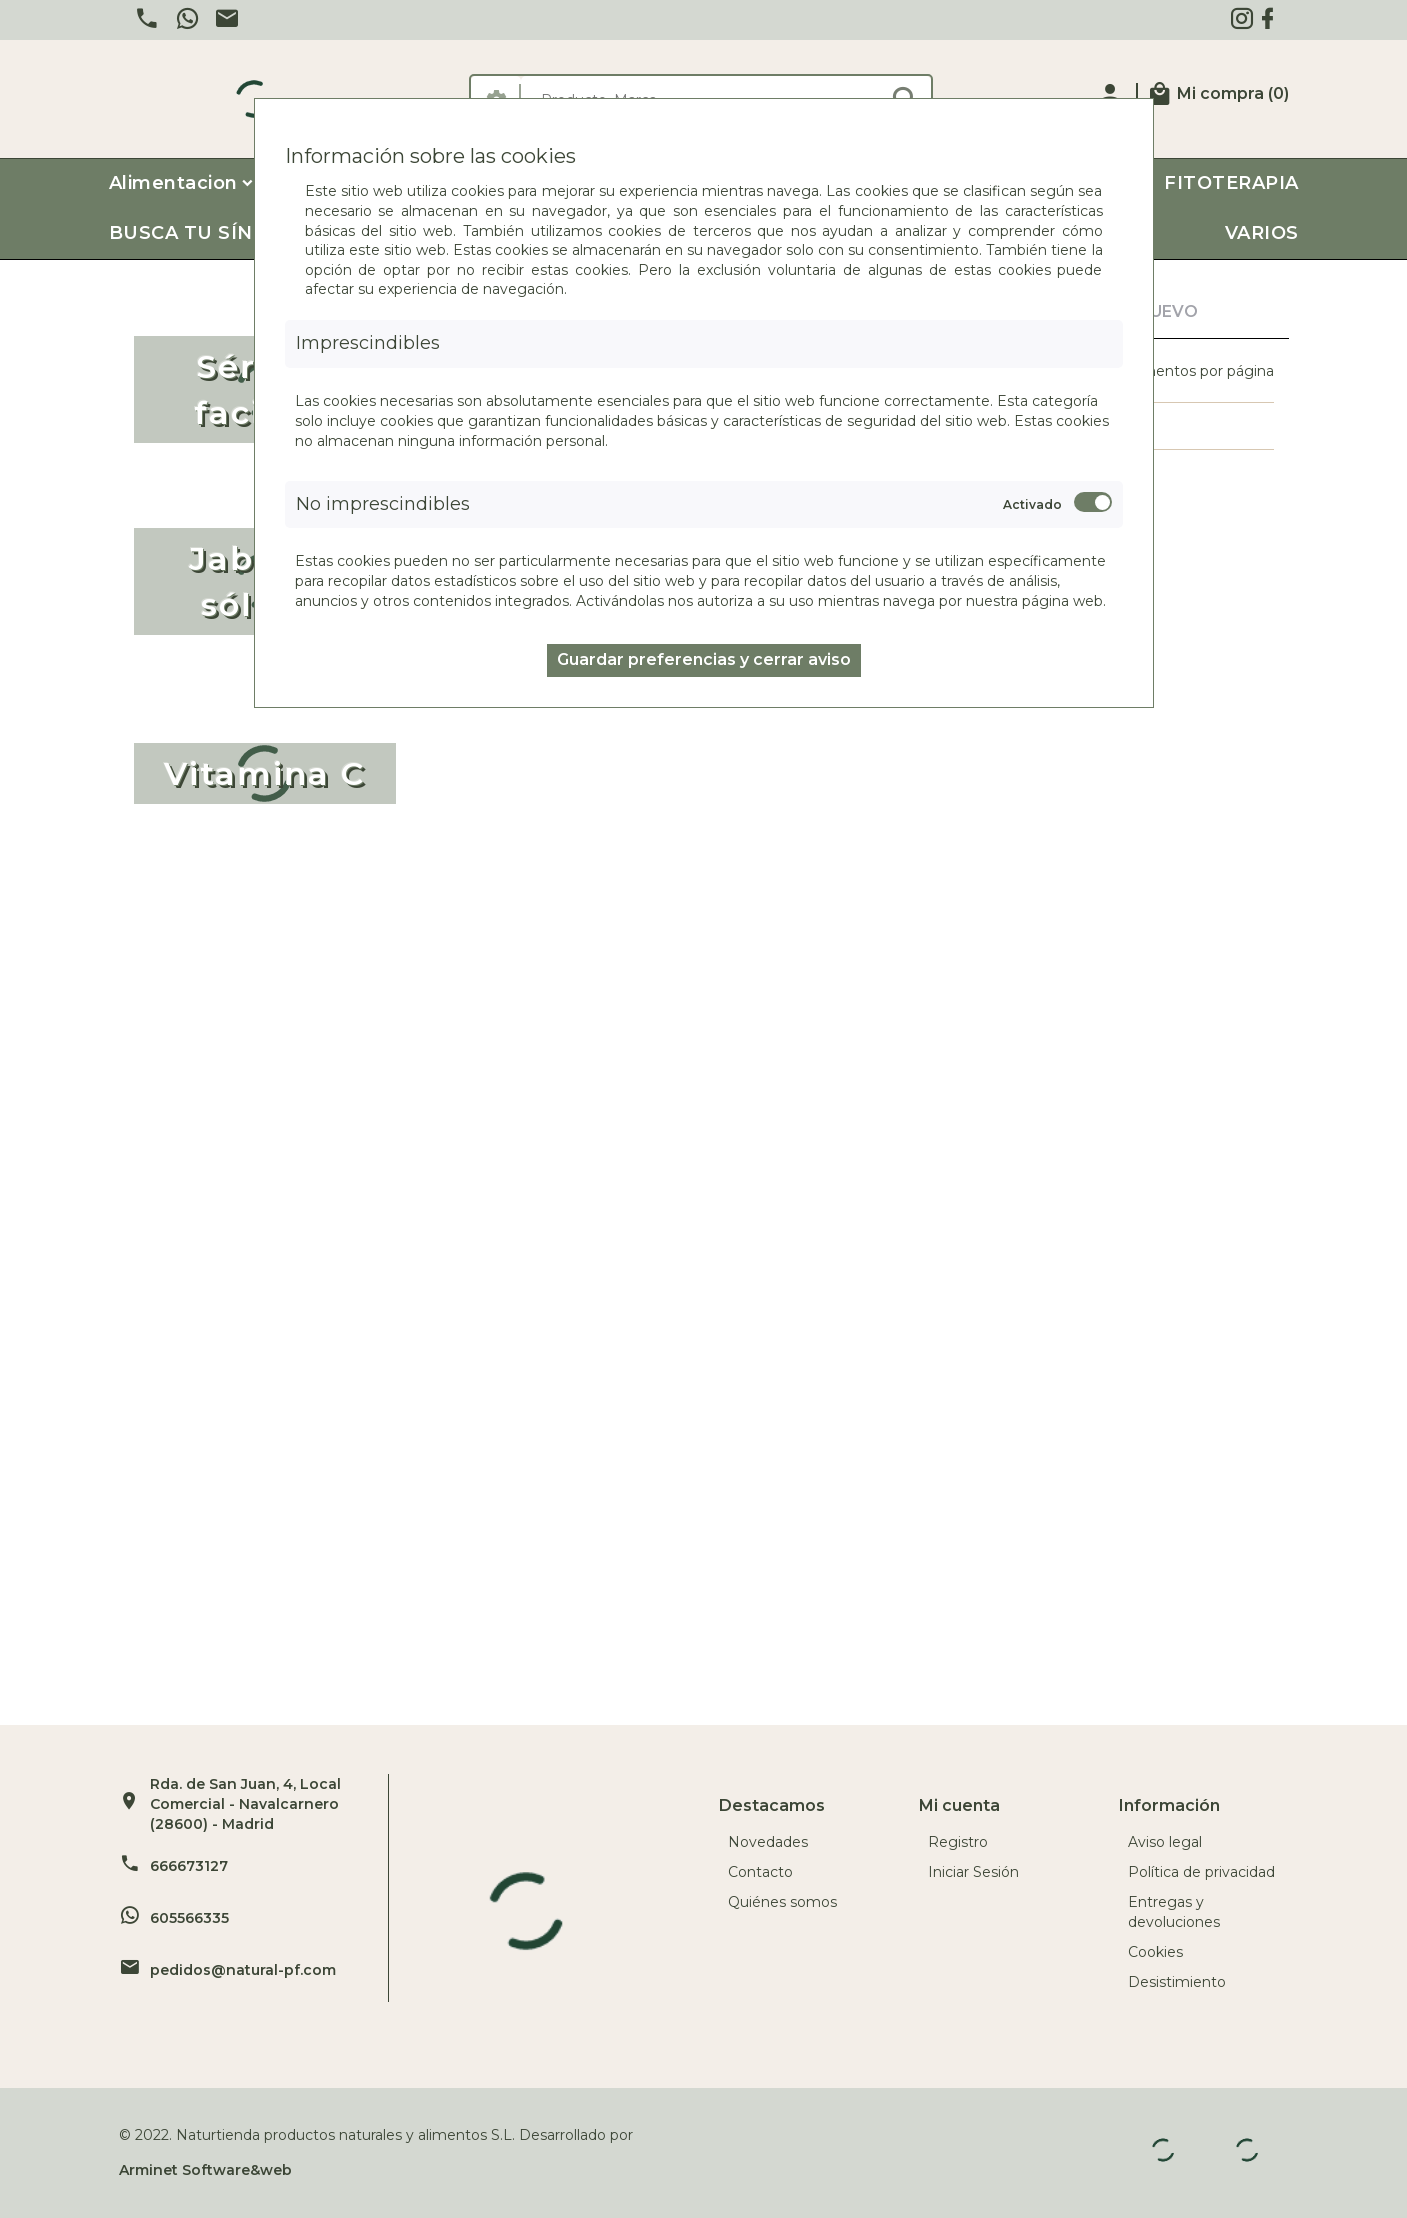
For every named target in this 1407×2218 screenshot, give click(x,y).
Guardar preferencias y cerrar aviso (704, 659)
